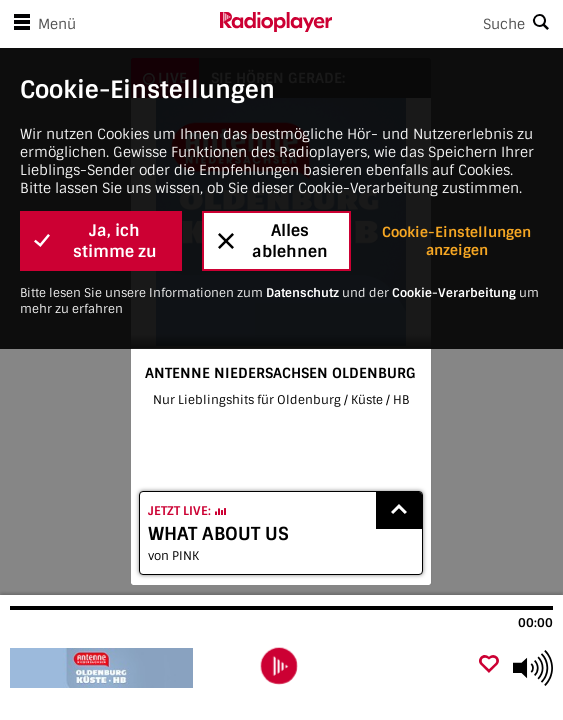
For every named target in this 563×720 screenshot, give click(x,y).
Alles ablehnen (273, 241)
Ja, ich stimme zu (95, 241)
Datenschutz (302, 293)
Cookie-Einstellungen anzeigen (456, 241)
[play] (279, 666)
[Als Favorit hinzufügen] (489, 665)
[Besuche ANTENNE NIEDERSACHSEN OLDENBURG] (117, 668)
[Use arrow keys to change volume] (533, 668)
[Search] (448, 24)
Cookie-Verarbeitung (454, 293)
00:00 (535, 623)
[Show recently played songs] (399, 510)
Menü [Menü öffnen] (41, 24)
